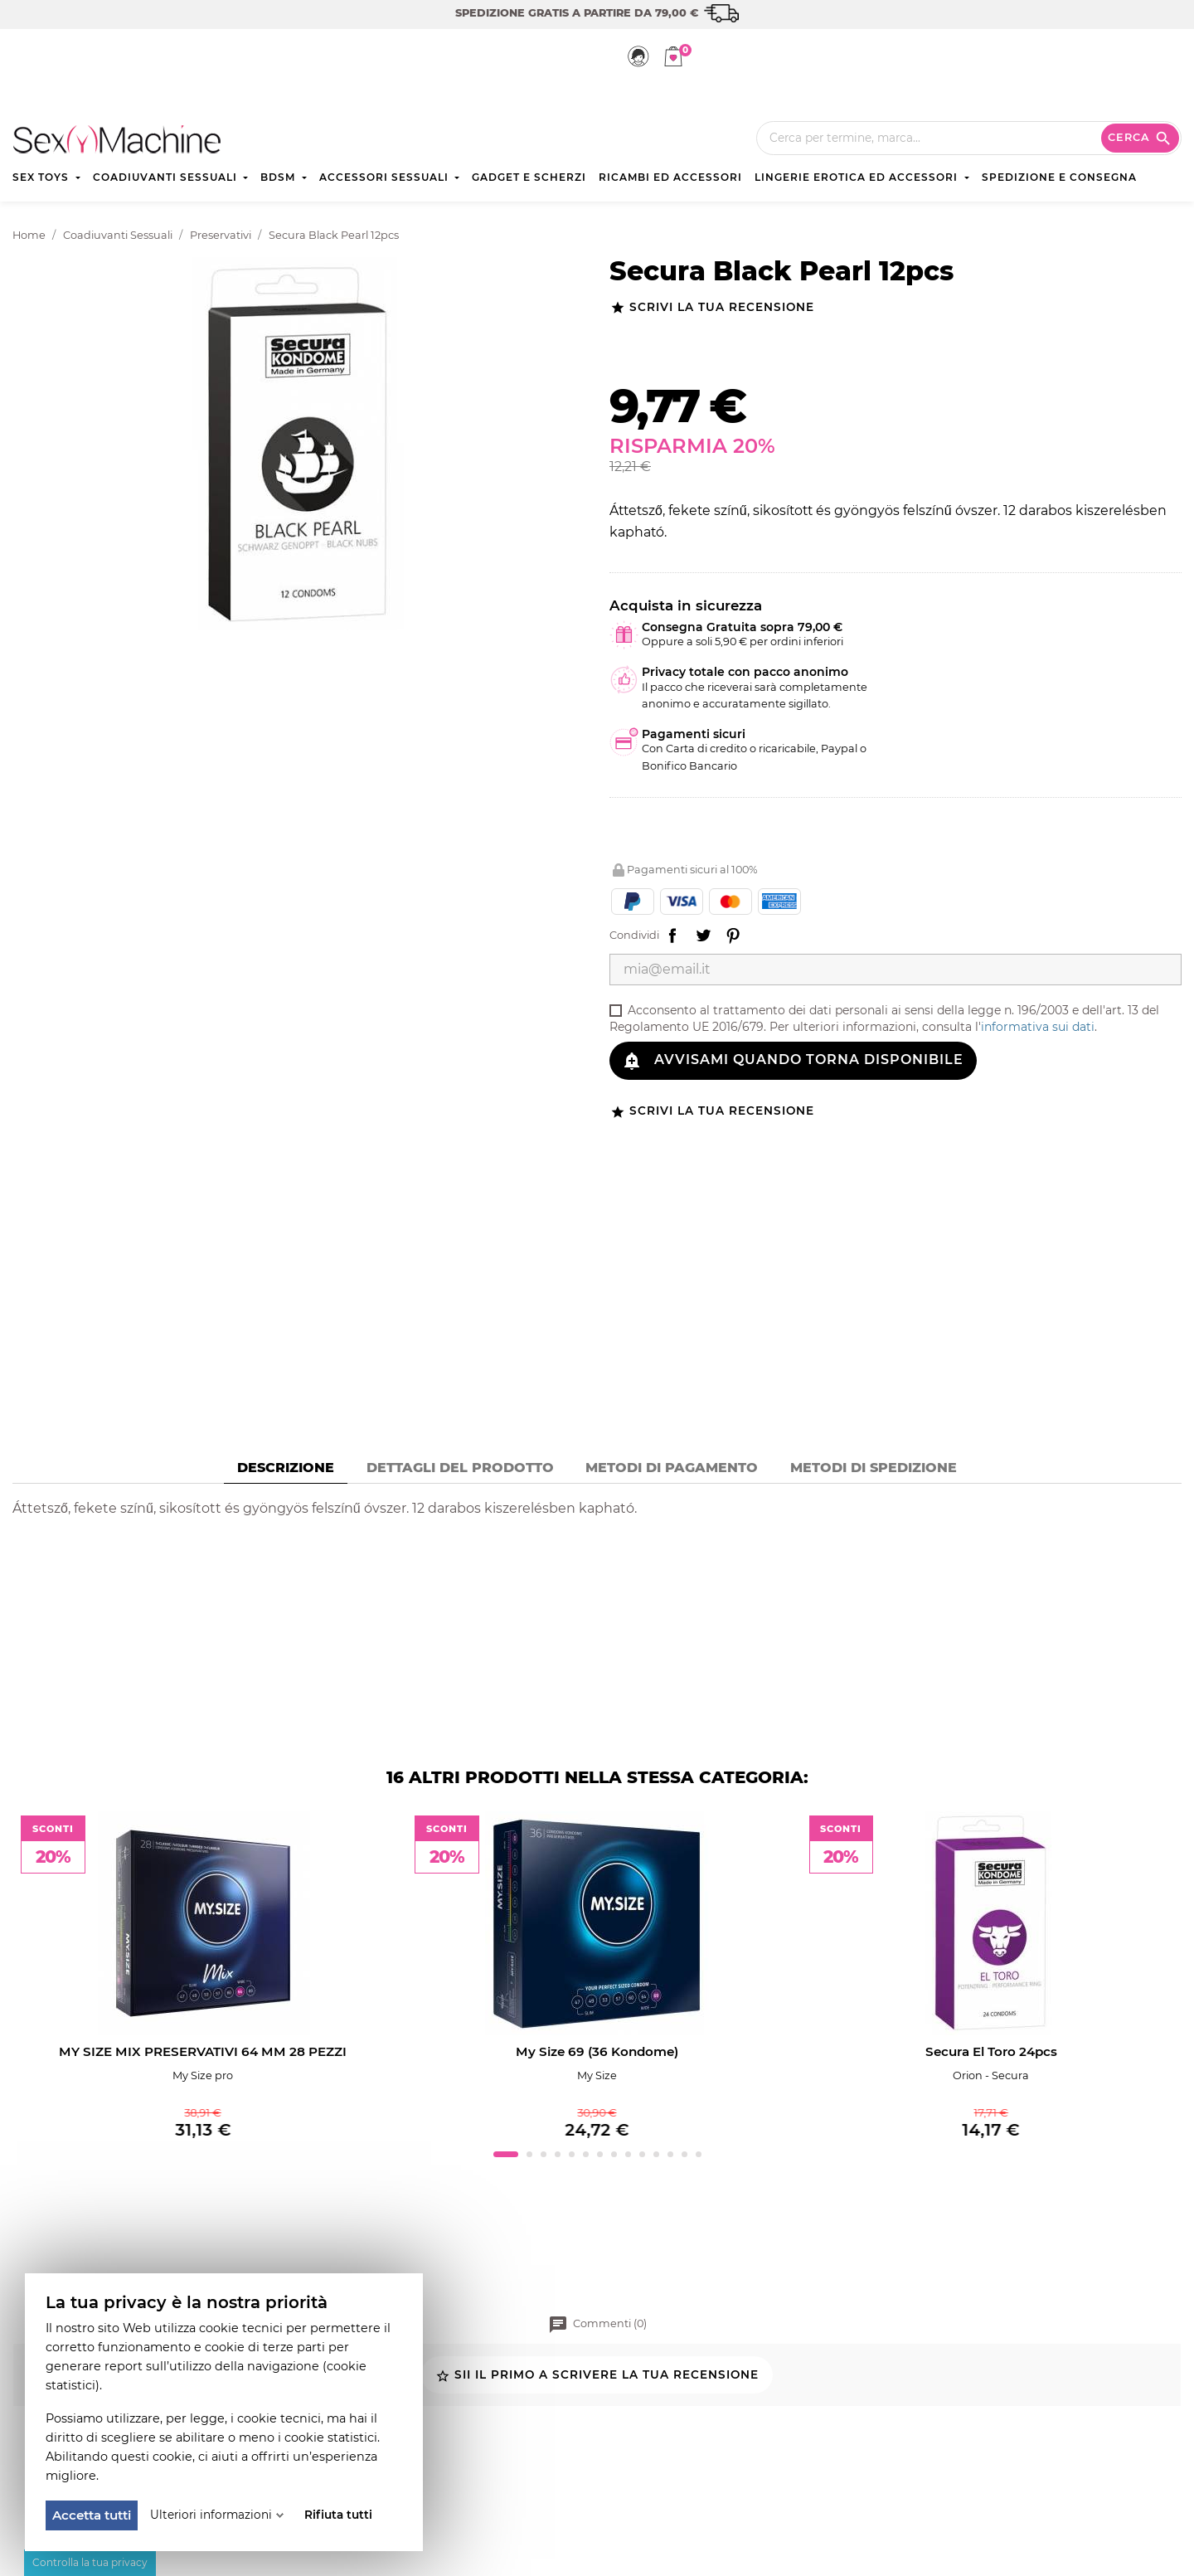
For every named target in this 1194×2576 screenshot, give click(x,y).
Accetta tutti (91, 2515)
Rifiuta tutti (338, 2514)
